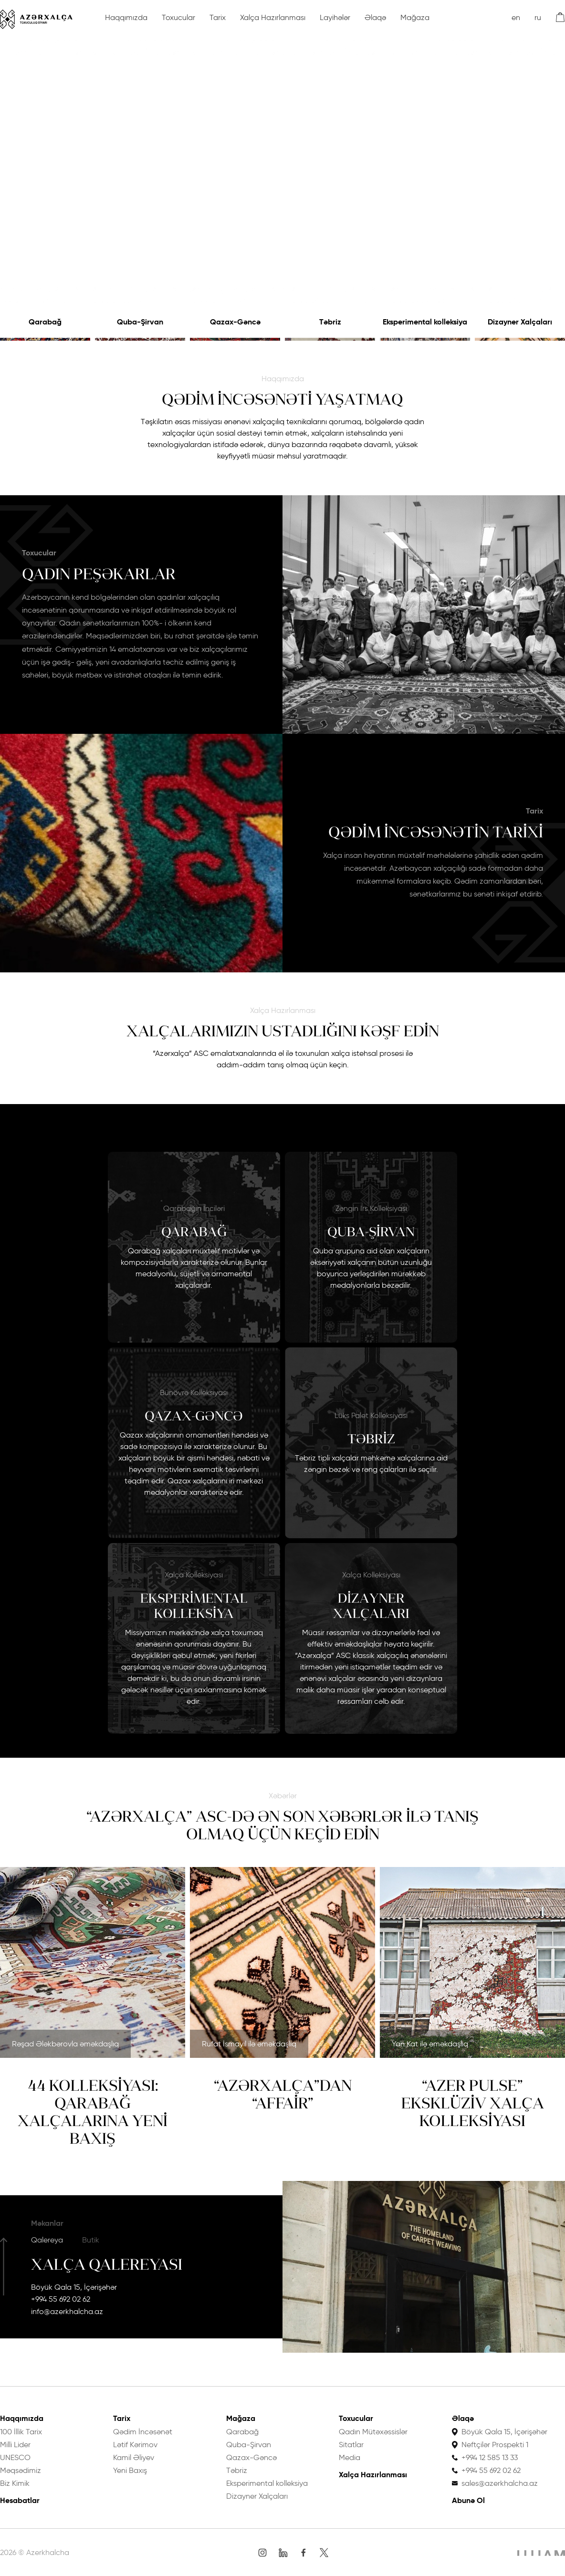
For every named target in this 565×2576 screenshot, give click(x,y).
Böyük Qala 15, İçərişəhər (74, 2287)
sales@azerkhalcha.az (499, 2483)
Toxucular (178, 17)
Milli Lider (15, 2444)
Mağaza (414, 17)
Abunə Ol (468, 2500)
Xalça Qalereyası (106, 2264)
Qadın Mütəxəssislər (373, 2431)
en (516, 17)
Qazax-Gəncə (235, 322)
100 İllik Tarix (21, 2431)
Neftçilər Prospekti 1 (494, 2444)
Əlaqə (375, 17)
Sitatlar (351, 2444)
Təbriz (330, 322)
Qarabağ (45, 322)
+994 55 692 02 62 (60, 2299)
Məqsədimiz (20, 2470)
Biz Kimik (15, 2483)
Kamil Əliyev (133, 2457)
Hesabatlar (20, 2500)
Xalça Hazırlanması (272, 17)
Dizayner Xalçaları (520, 322)
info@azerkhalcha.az (67, 2311)
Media (349, 2457)
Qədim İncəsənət (142, 2431)
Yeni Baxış (130, 2470)
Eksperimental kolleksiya (425, 322)
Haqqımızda (126, 17)
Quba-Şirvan (140, 322)
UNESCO (15, 2457)
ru (537, 17)
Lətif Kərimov (135, 2444)
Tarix (217, 17)
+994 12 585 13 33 (489, 2457)
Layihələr (335, 17)
